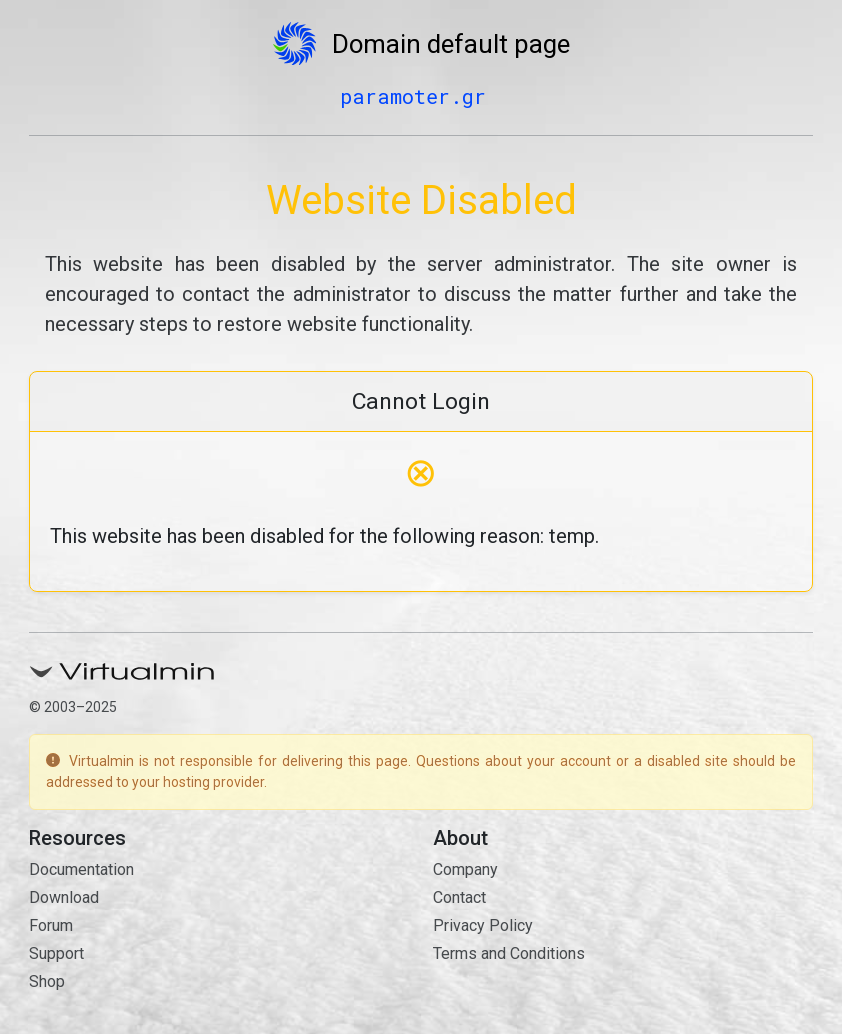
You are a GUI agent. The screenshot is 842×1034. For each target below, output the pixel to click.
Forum (51, 925)
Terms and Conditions (509, 953)
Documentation (81, 869)
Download (64, 897)
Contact (459, 897)
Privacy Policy (483, 925)
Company (465, 869)
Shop (47, 981)
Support (56, 953)
